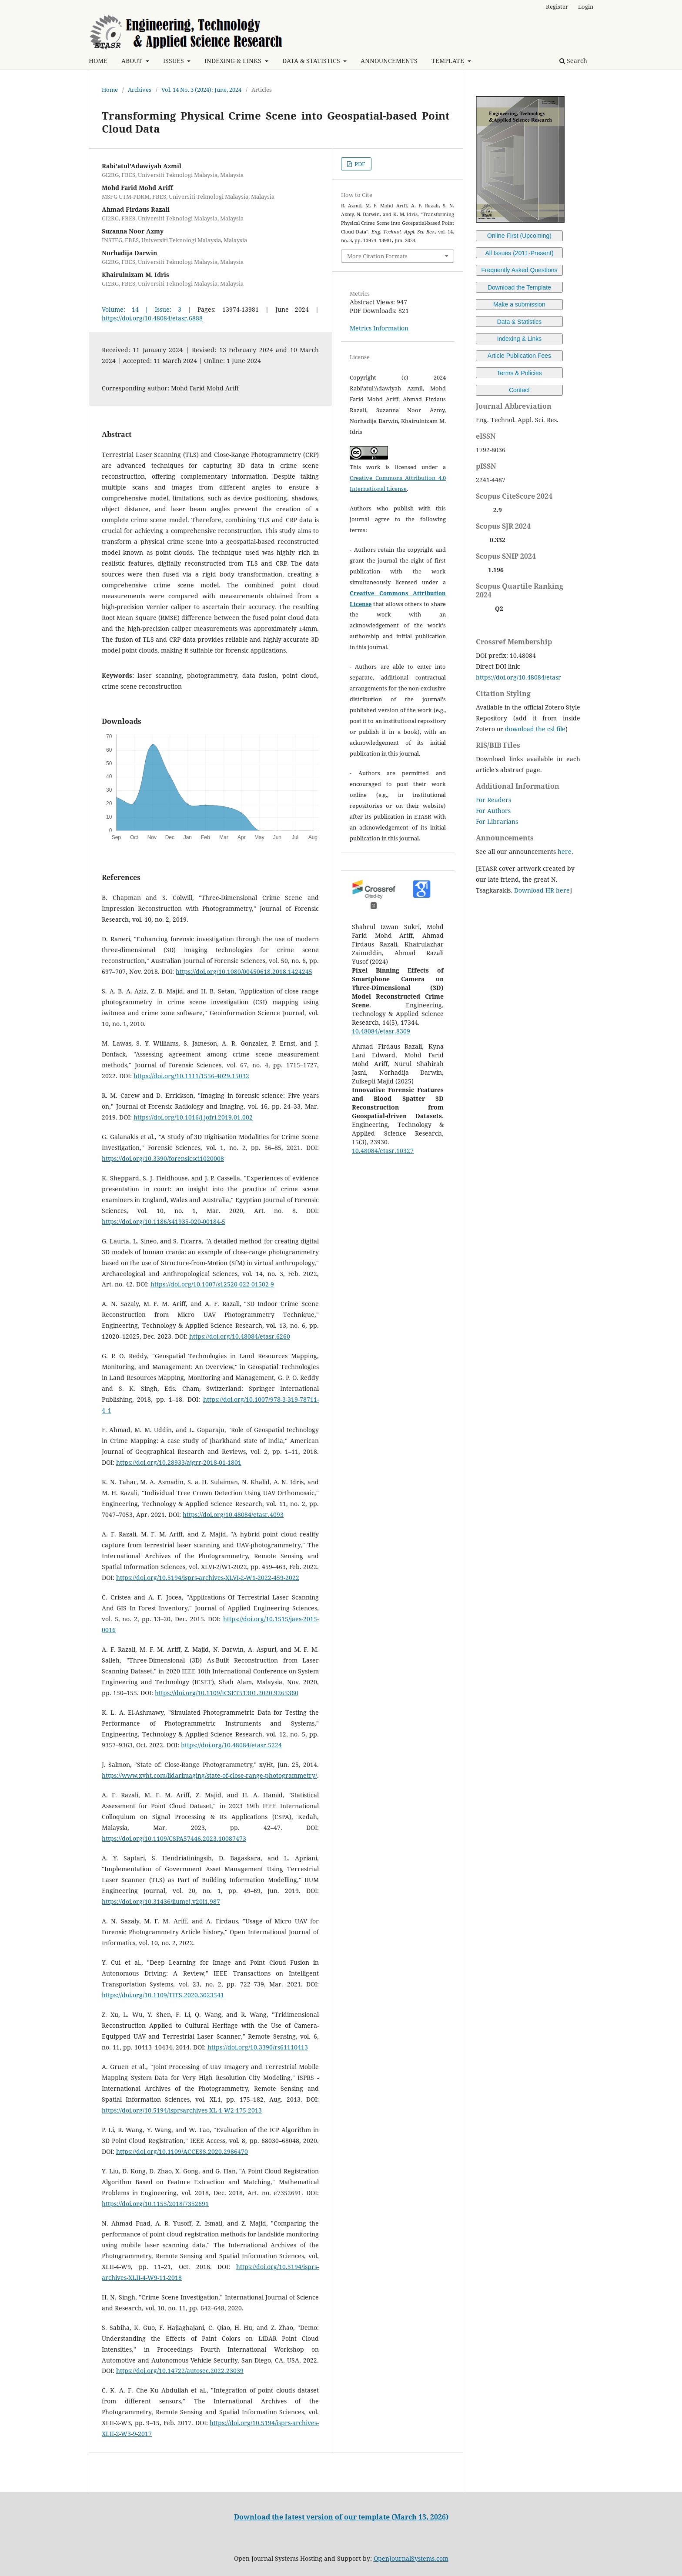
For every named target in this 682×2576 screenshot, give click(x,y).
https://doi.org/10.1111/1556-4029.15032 (191, 1076)
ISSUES (174, 61)
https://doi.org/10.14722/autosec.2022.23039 (180, 2370)
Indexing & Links (519, 338)
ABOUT (132, 61)
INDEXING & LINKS (233, 61)
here (565, 851)
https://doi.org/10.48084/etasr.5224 (231, 1745)
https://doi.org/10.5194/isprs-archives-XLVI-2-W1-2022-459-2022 (207, 1577)
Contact (519, 390)
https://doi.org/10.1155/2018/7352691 (155, 2203)
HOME (98, 61)
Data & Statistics (519, 321)
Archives (139, 89)
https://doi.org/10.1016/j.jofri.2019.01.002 (193, 1117)
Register (557, 6)
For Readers (493, 800)
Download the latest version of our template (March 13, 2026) (341, 2517)
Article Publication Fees (519, 355)
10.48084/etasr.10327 (383, 1150)
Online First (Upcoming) (519, 235)
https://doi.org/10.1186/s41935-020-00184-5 (163, 1221)
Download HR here (542, 890)
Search (573, 61)
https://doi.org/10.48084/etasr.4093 (233, 1514)
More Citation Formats (377, 256)
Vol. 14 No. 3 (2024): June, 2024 (201, 89)
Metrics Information (379, 328)
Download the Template (519, 287)
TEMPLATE (448, 61)
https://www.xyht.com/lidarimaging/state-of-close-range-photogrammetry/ (209, 1775)
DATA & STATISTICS (312, 61)
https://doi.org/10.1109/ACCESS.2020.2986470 (182, 2151)
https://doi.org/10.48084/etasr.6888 (152, 318)
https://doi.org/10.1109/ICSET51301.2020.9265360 (226, 1693)
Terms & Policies (519, 373)
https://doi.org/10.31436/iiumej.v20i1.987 (161, 1901)
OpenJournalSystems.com (411, 2558)
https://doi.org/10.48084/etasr (518, 677)
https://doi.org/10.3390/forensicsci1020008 (163, 1158)
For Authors (493, 810)
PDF (359, 164)
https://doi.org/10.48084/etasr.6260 (239, 1336)
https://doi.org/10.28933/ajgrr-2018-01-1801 (178, 1462)
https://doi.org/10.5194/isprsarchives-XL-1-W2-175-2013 (182, 2110)
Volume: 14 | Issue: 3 (141, 309)
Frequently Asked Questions (519, 270)
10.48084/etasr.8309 (381, 1031)
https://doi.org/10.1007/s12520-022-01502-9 (212, 1284)
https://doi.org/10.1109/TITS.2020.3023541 (163, 1995)
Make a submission (519, 304)
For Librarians (497, 821)
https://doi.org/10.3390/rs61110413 (257, 2047)
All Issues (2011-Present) (519, 253)
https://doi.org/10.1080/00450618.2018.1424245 (244, 971)
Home (110, 89)
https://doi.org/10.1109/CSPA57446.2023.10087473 (174, 1838)
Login (585, 6)
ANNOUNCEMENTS (389, 61)
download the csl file (535, 729)
